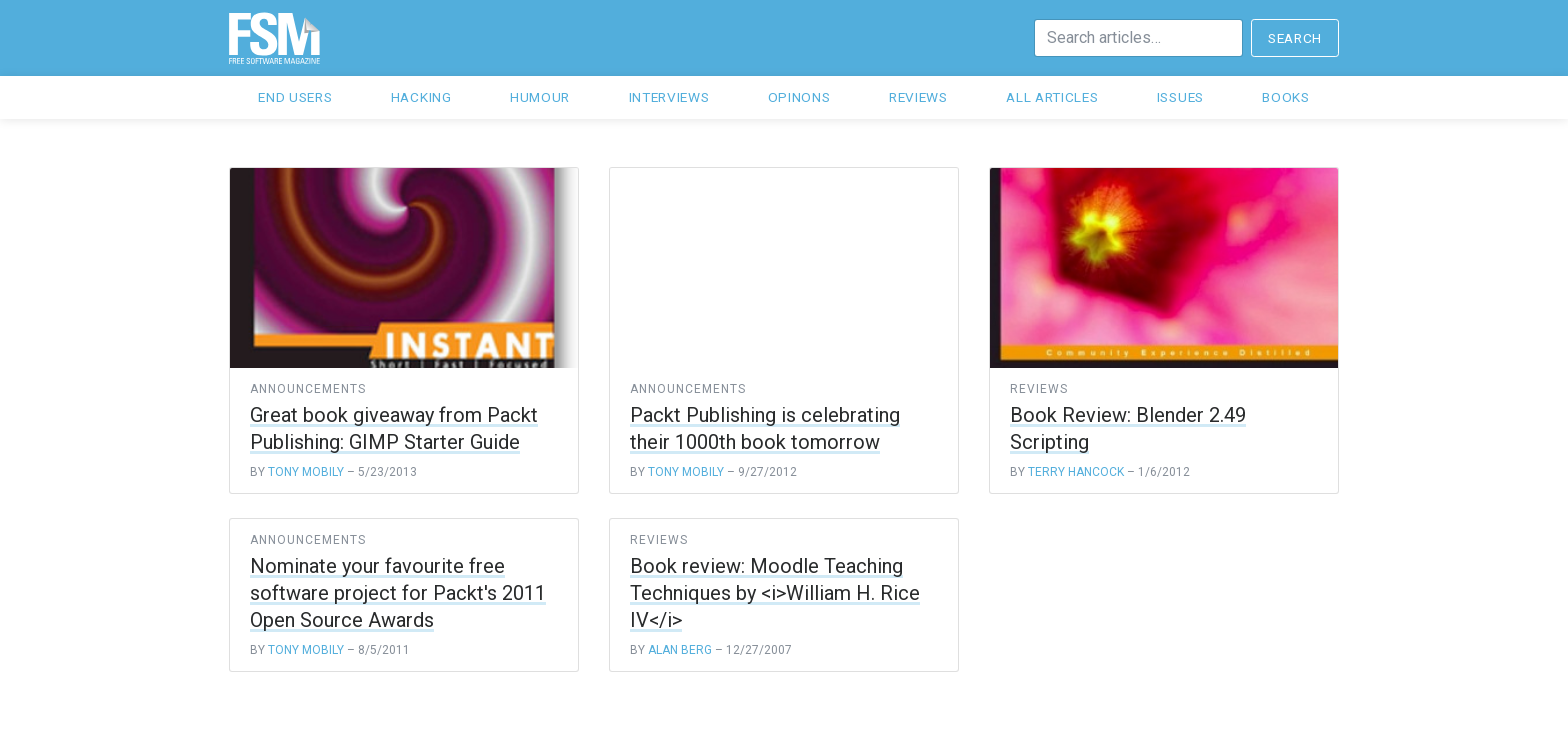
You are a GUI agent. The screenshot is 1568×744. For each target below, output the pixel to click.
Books (1285, 97)
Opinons (799, 97)
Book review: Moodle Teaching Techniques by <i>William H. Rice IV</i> (775, 592)
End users (295, 97)
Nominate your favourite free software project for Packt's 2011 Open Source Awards (398, 592)
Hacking (421, 97)
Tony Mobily (306, 472)
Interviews (669, 97)
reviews (1039, 389)
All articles (1052, 97)
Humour (540, 97)
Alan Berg (680, 650)
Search (1295, 38)
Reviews (918, 97)
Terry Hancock (1076, 472)
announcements (307, 389)
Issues (1180, 97)
